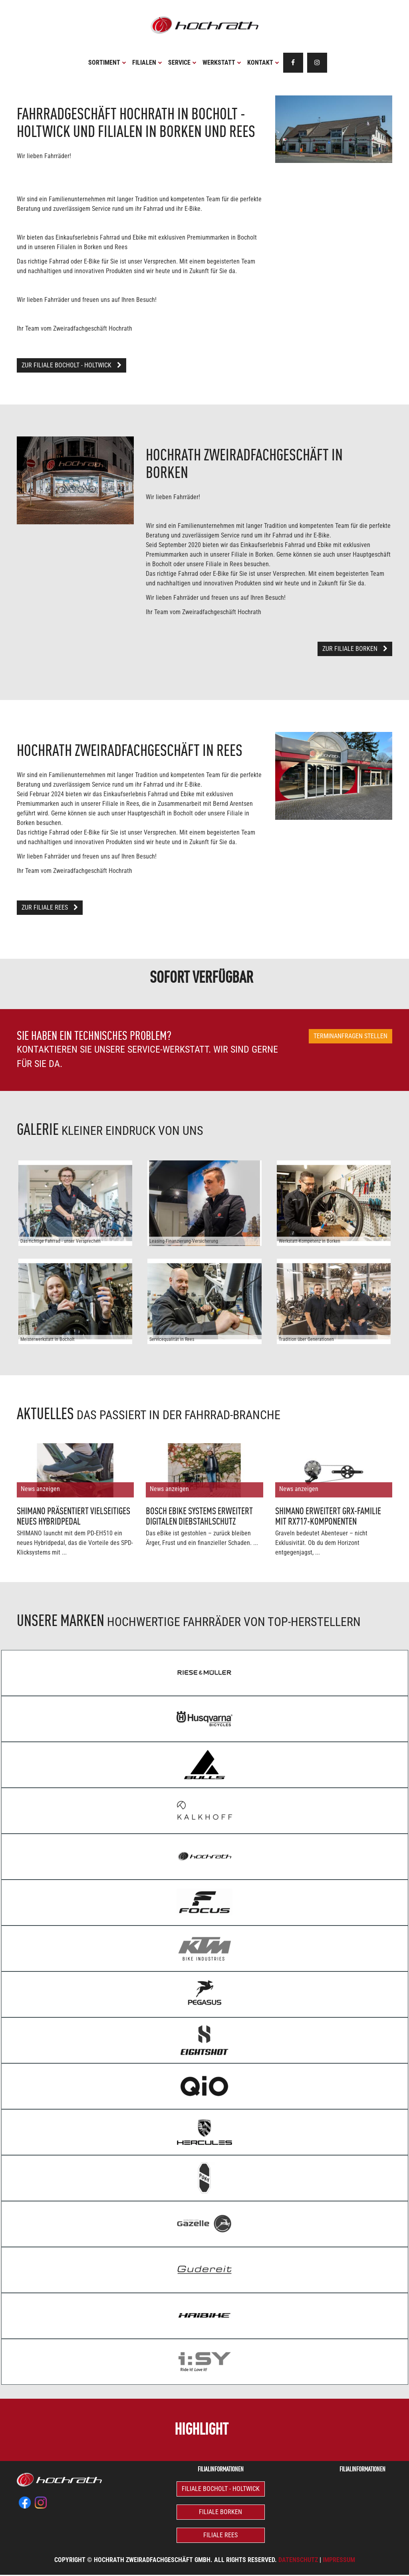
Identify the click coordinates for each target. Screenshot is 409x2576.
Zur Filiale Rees (50, 907)
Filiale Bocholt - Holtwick (221, 2489)
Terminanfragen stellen (350, 1036)
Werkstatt (222, 62)
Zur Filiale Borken (354, 648)
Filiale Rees (220, 2535)
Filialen (147, 62)
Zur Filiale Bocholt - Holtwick (71, 365)
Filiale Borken (220, 2512)
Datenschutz (298, 2560)
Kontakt (263, 62)
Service (182, 62)
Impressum (339, 2560)
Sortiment (107, 62)
